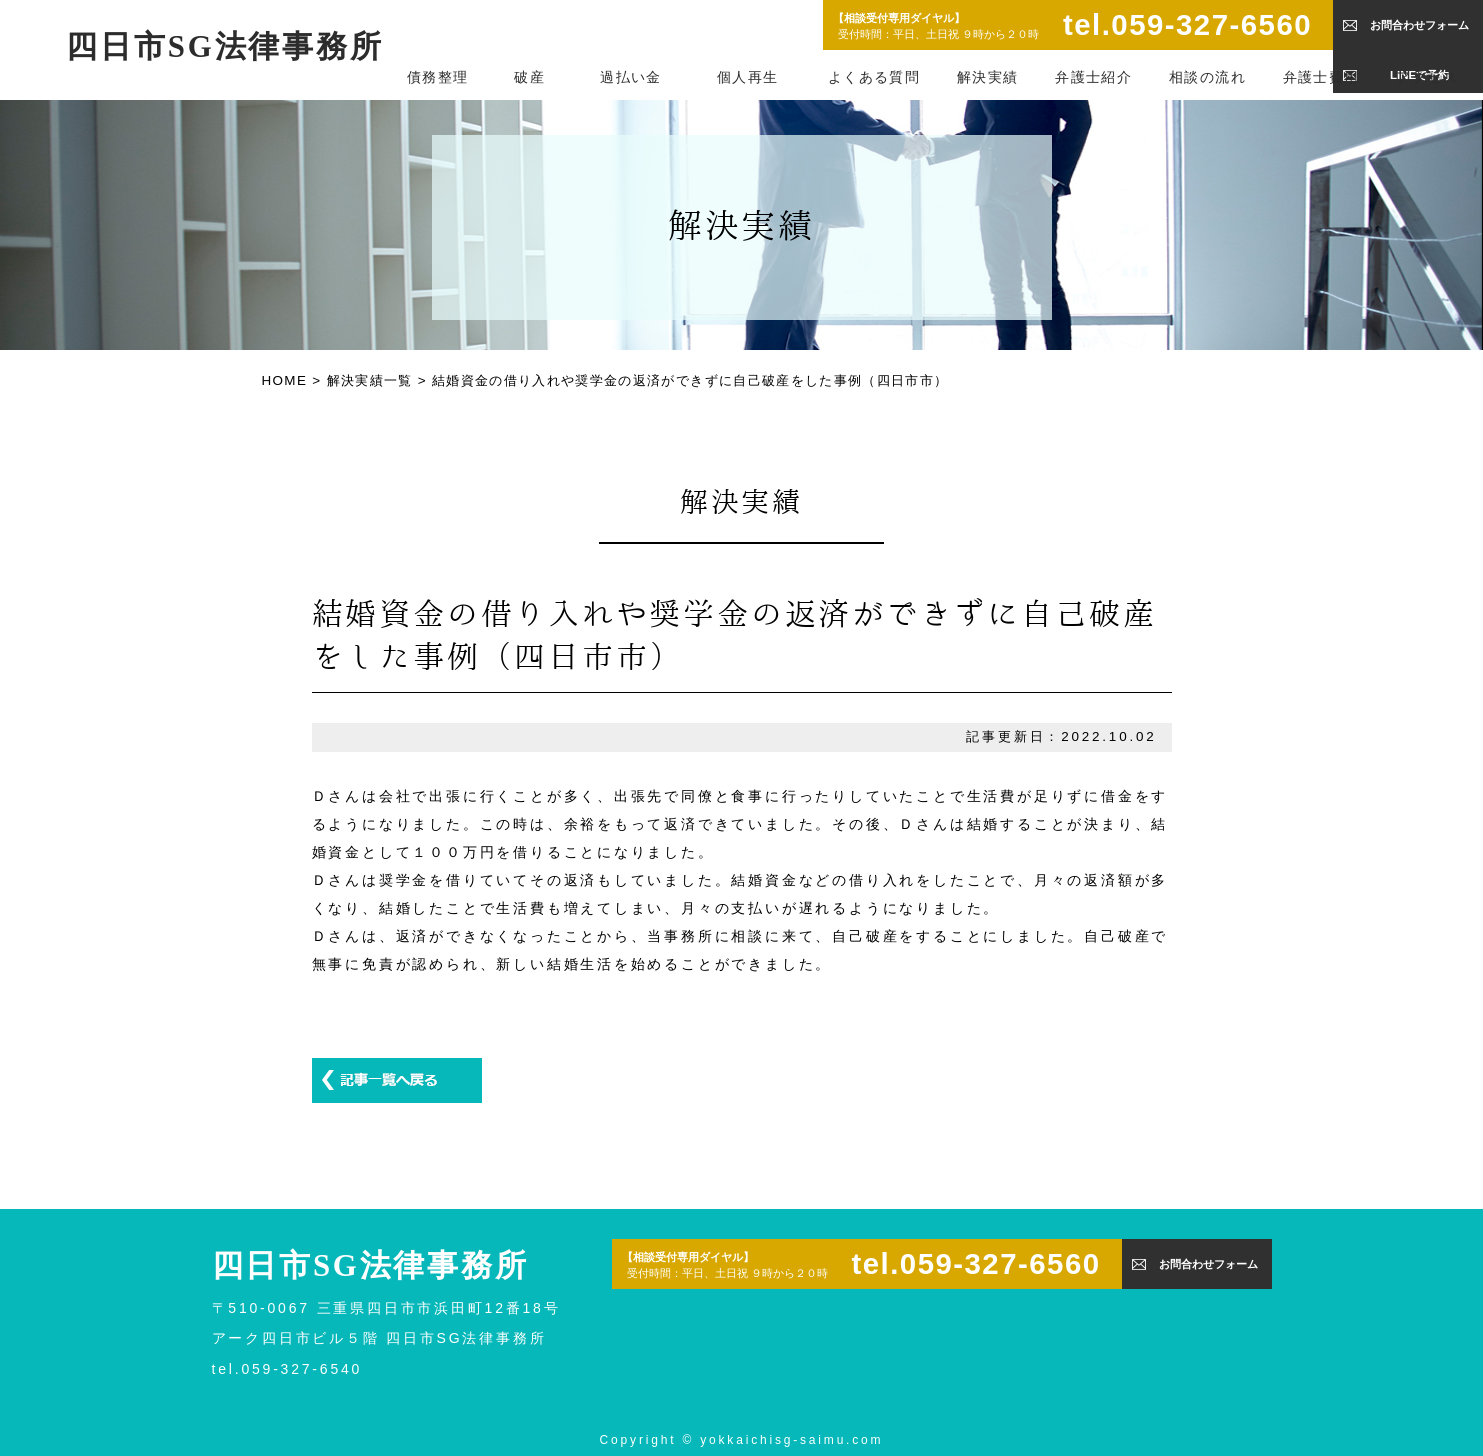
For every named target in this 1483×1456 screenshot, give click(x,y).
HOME (285, 380)
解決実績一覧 (370, 380)
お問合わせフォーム (1419, 25)
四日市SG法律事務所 (224, 47)
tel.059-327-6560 (1187, 24)
